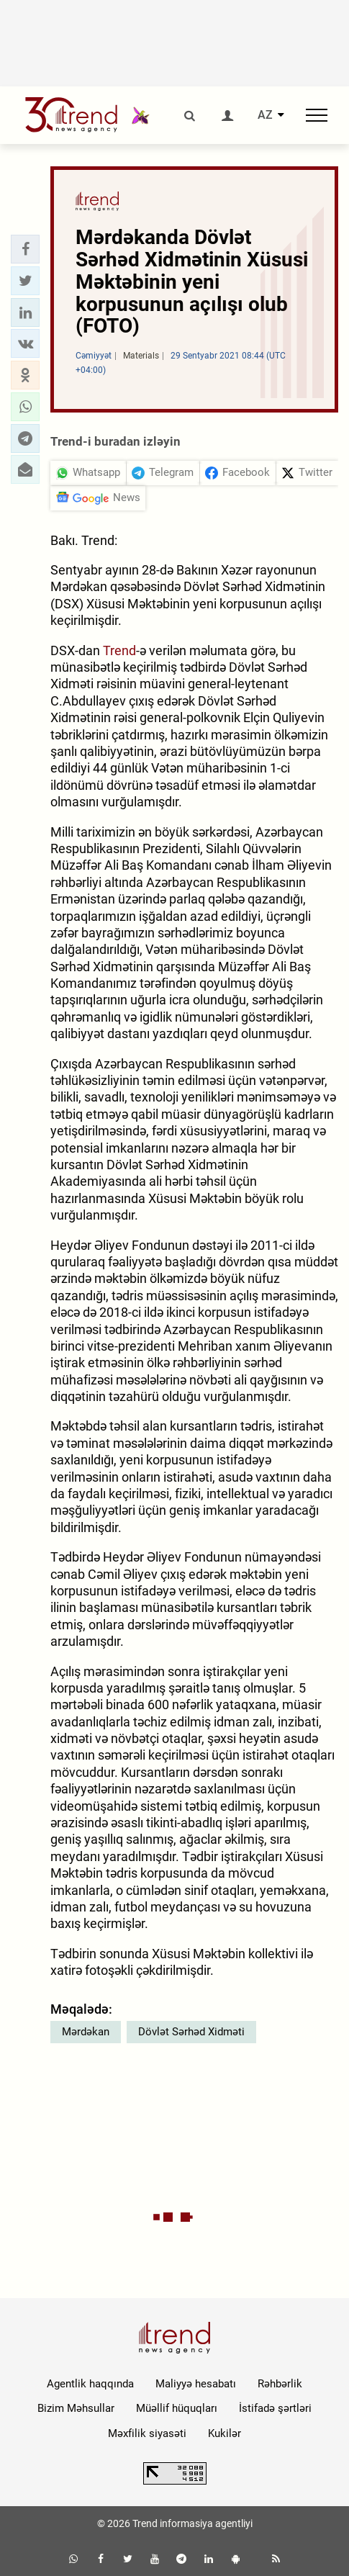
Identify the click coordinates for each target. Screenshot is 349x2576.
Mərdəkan (85, 2031)
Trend (119, 650)
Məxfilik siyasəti (147, 2433)
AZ (265, 115)
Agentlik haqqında (90, 2383)
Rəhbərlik (280, 2383)
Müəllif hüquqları (176, 2408)
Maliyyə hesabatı (195, 2383)
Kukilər (224, 2433)
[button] (25, 249)
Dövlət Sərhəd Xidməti (191, 2031)
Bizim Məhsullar (75, 2408)
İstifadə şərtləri (275, 2408)
